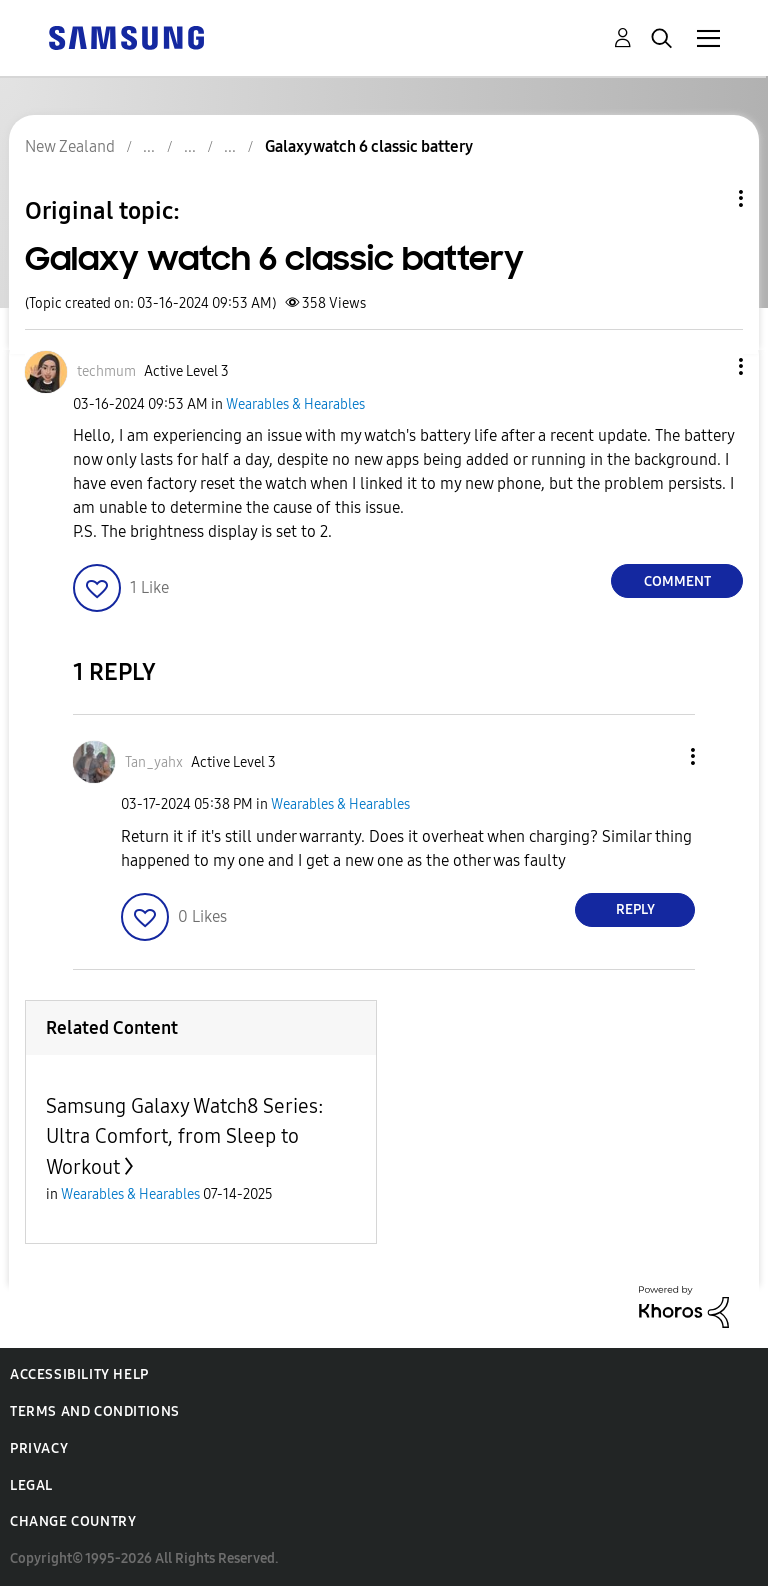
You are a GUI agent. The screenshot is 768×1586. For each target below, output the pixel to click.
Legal (31, 1485)
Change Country (73, 1521)
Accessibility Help (79, 1374)
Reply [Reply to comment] (635, 909)
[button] (708, 366)
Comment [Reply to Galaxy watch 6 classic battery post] (677, 581)
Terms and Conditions (95, 1411)
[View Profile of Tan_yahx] (154, 762)
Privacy (39, 1448)
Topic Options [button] (707, 198)
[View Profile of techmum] (106, 371)
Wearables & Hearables (295, 404)
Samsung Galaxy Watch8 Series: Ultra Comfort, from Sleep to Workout (185, 1136)
